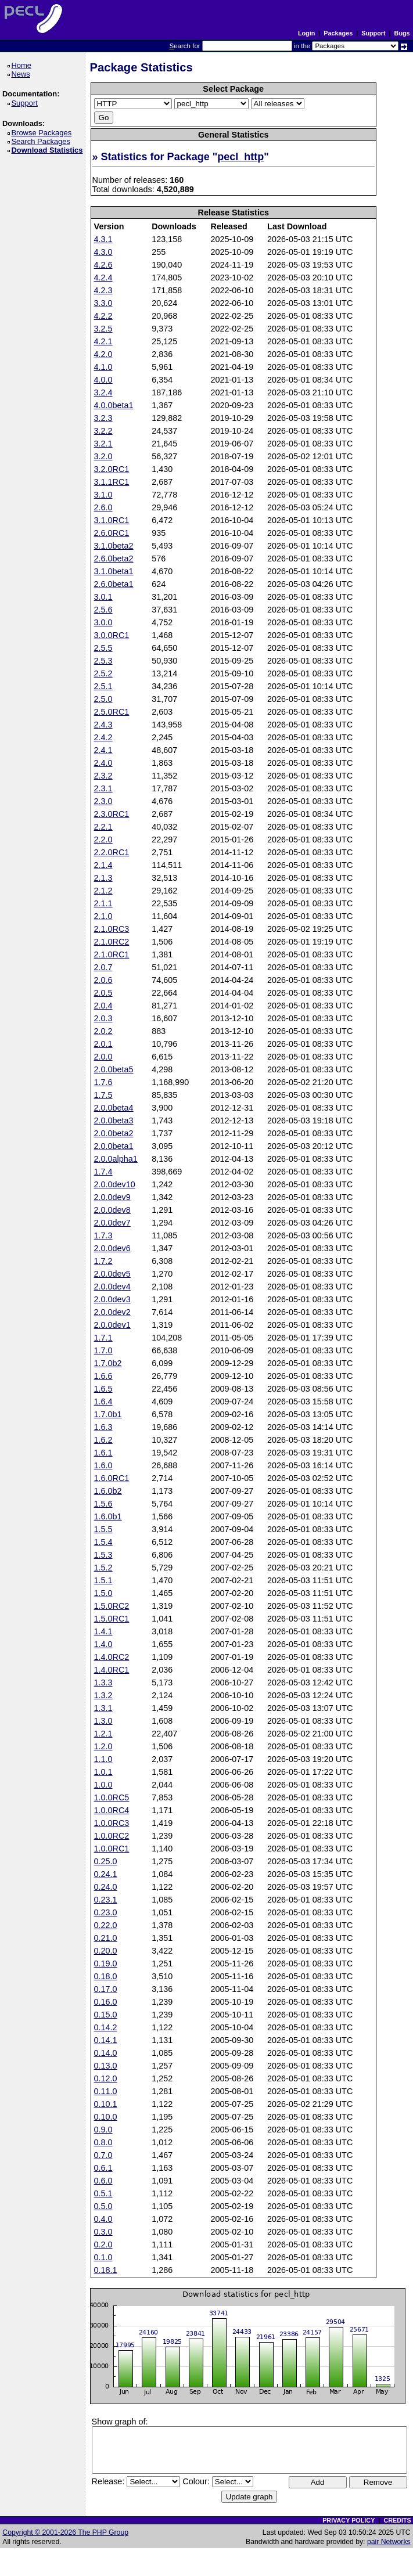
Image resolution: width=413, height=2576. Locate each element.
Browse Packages (43, 132)
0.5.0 (103, 2206)
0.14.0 (105, 2053)
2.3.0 (103, 801)
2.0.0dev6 (112, 1248)
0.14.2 (105, 2027)
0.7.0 (103, 2155)
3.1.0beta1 (114, 571)
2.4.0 (103, 763)
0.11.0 (105, 2091)
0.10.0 (105, 2116)
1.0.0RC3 (112, 1823)
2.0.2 (103, 1031)
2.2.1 (103, 826)
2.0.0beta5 (114, 1069)
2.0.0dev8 (112, 1210)
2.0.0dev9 (112, 1197)
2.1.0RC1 (112, 954)
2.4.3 (103, 724)
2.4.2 (103, 737)
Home (23, 65)
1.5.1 (103, 1580)
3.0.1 (103, 596)
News (22, 74)
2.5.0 (103, 699)
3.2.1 (103, 443)
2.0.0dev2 (112, 1312)
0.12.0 (105, 2078)
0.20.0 (105, 1950)
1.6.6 (103, 1376)
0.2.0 (103, 2244)
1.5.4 (103, 1542)
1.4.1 (103, 1631)
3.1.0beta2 (114, 545)
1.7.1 (103, 1337)
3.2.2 (103, 430)
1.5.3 (103, 1554)
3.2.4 (103, 392)
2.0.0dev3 (112, 1299)
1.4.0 (103, 1644)
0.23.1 (105, 1899)
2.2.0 (103, 839)
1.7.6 (103, 1082)
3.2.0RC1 (112, 469)
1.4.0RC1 (112, 1669)
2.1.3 (103, 877)
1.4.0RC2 (112, 1657)
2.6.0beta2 (114, 558)
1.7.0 (103, 1350)
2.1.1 (103, 903)
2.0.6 (103, 980)
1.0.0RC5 (112, 1797)
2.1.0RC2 (112, 941)
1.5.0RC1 (112, 1618)
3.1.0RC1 (112, 520)
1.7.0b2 (108, 1363)
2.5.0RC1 (112, 711)
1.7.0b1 (108, 1414)
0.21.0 (105, 1938)
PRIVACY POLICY (348, 2520)
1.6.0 (103, 1465)
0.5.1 (103, 2193)
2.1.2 (103, 890)
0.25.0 (105, 1861)
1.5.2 (103, 1567)
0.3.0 (103, 2231)
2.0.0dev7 (112, 1222)
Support (373, 33)
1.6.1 (103, 1452)
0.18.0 (105, 1976)
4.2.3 (103, 290)
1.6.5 (103, 1388)
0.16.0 (105, 2001)
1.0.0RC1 (112, 1848)
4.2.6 (103, 264)
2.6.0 (103, 507)
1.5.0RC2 (112, 1606)
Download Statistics (49, 150)
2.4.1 (103, 750)
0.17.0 (105, 1989)
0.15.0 (105, 2014)
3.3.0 (103, 303)
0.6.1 (103, 2168)
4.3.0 (103, 252)
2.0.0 (103, 1056)
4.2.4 (103, 277)
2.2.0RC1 (112, 852)
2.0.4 (103, 1005)
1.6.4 (103, 1401)
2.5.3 (103, 660)
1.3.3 (103, 1682)
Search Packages (42, 141)
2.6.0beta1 (114, 584)
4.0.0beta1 (114, 405)
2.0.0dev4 (112, 1286)
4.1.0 (103, 367)
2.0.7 (103, 967)
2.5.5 (103, 648)
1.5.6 (103, 1503)
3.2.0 (103, 456)
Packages (338, 33)
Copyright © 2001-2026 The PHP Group (65, 2532)
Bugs (402, 33)
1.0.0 (103, 1784)
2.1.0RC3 (112, 929)
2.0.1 (103, 1044)
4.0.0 (103, 379)
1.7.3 (103, 1235)
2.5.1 (103, 686)
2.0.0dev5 (112, 1273)
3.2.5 (103, 328)
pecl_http (240, 157)
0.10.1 (105, 2104)
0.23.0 (105, 1912)
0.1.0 (103, 2257)
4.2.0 (103, 354)
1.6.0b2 (108, 1491)
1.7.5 (103, 1095)
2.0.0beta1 (114, 1146)
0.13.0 (105, 2065)
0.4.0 (103, 2219)
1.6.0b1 (108, 1516)
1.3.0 (103, 1720)
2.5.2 (103, 673)
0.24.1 (105, 1874)
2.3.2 (103, 775)
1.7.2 (103, 1261)
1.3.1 (103, 1708)
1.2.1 (103, 1733)
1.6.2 (103, 1439)
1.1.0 (103, 1759)
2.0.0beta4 (114, 1107)
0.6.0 (103, 2180)
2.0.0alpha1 (116, 1158)
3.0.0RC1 (112, 635)
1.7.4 (103, 1171)
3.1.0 (103, 494)
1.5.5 (103, 1529)
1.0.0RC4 (112, 1810)
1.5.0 (103, 1593)
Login (306, 33)
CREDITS (397, 2520)
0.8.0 (103, 2142)
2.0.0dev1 (112, 1325)
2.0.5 (103, 992)
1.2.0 (103, 1746)
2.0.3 (103, 1018)
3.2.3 (103, 418)
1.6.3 (103, 1427)
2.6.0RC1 (112, 533)
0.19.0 (105, 1963)
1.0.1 (103, 1772)
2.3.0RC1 (112, 814)
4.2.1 (103, 341)
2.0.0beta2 (114, 1133)
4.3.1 (103, 239)
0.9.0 (103, 2129)
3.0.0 (103, 622)
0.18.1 (105, 2270)
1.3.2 (103, 1695)
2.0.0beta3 (114, 1120)
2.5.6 (103, 609)
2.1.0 (103, 916)
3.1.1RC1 (112, 482)
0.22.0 (105, 1925)
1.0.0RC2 (112, 1835)
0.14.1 (105, 2040)
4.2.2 (103, 315)
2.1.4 (103, 865)
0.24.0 (105, 1887)
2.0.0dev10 (114, 1184)
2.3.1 (103, 788)
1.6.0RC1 (112, 1478)
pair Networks (389, 2542)
